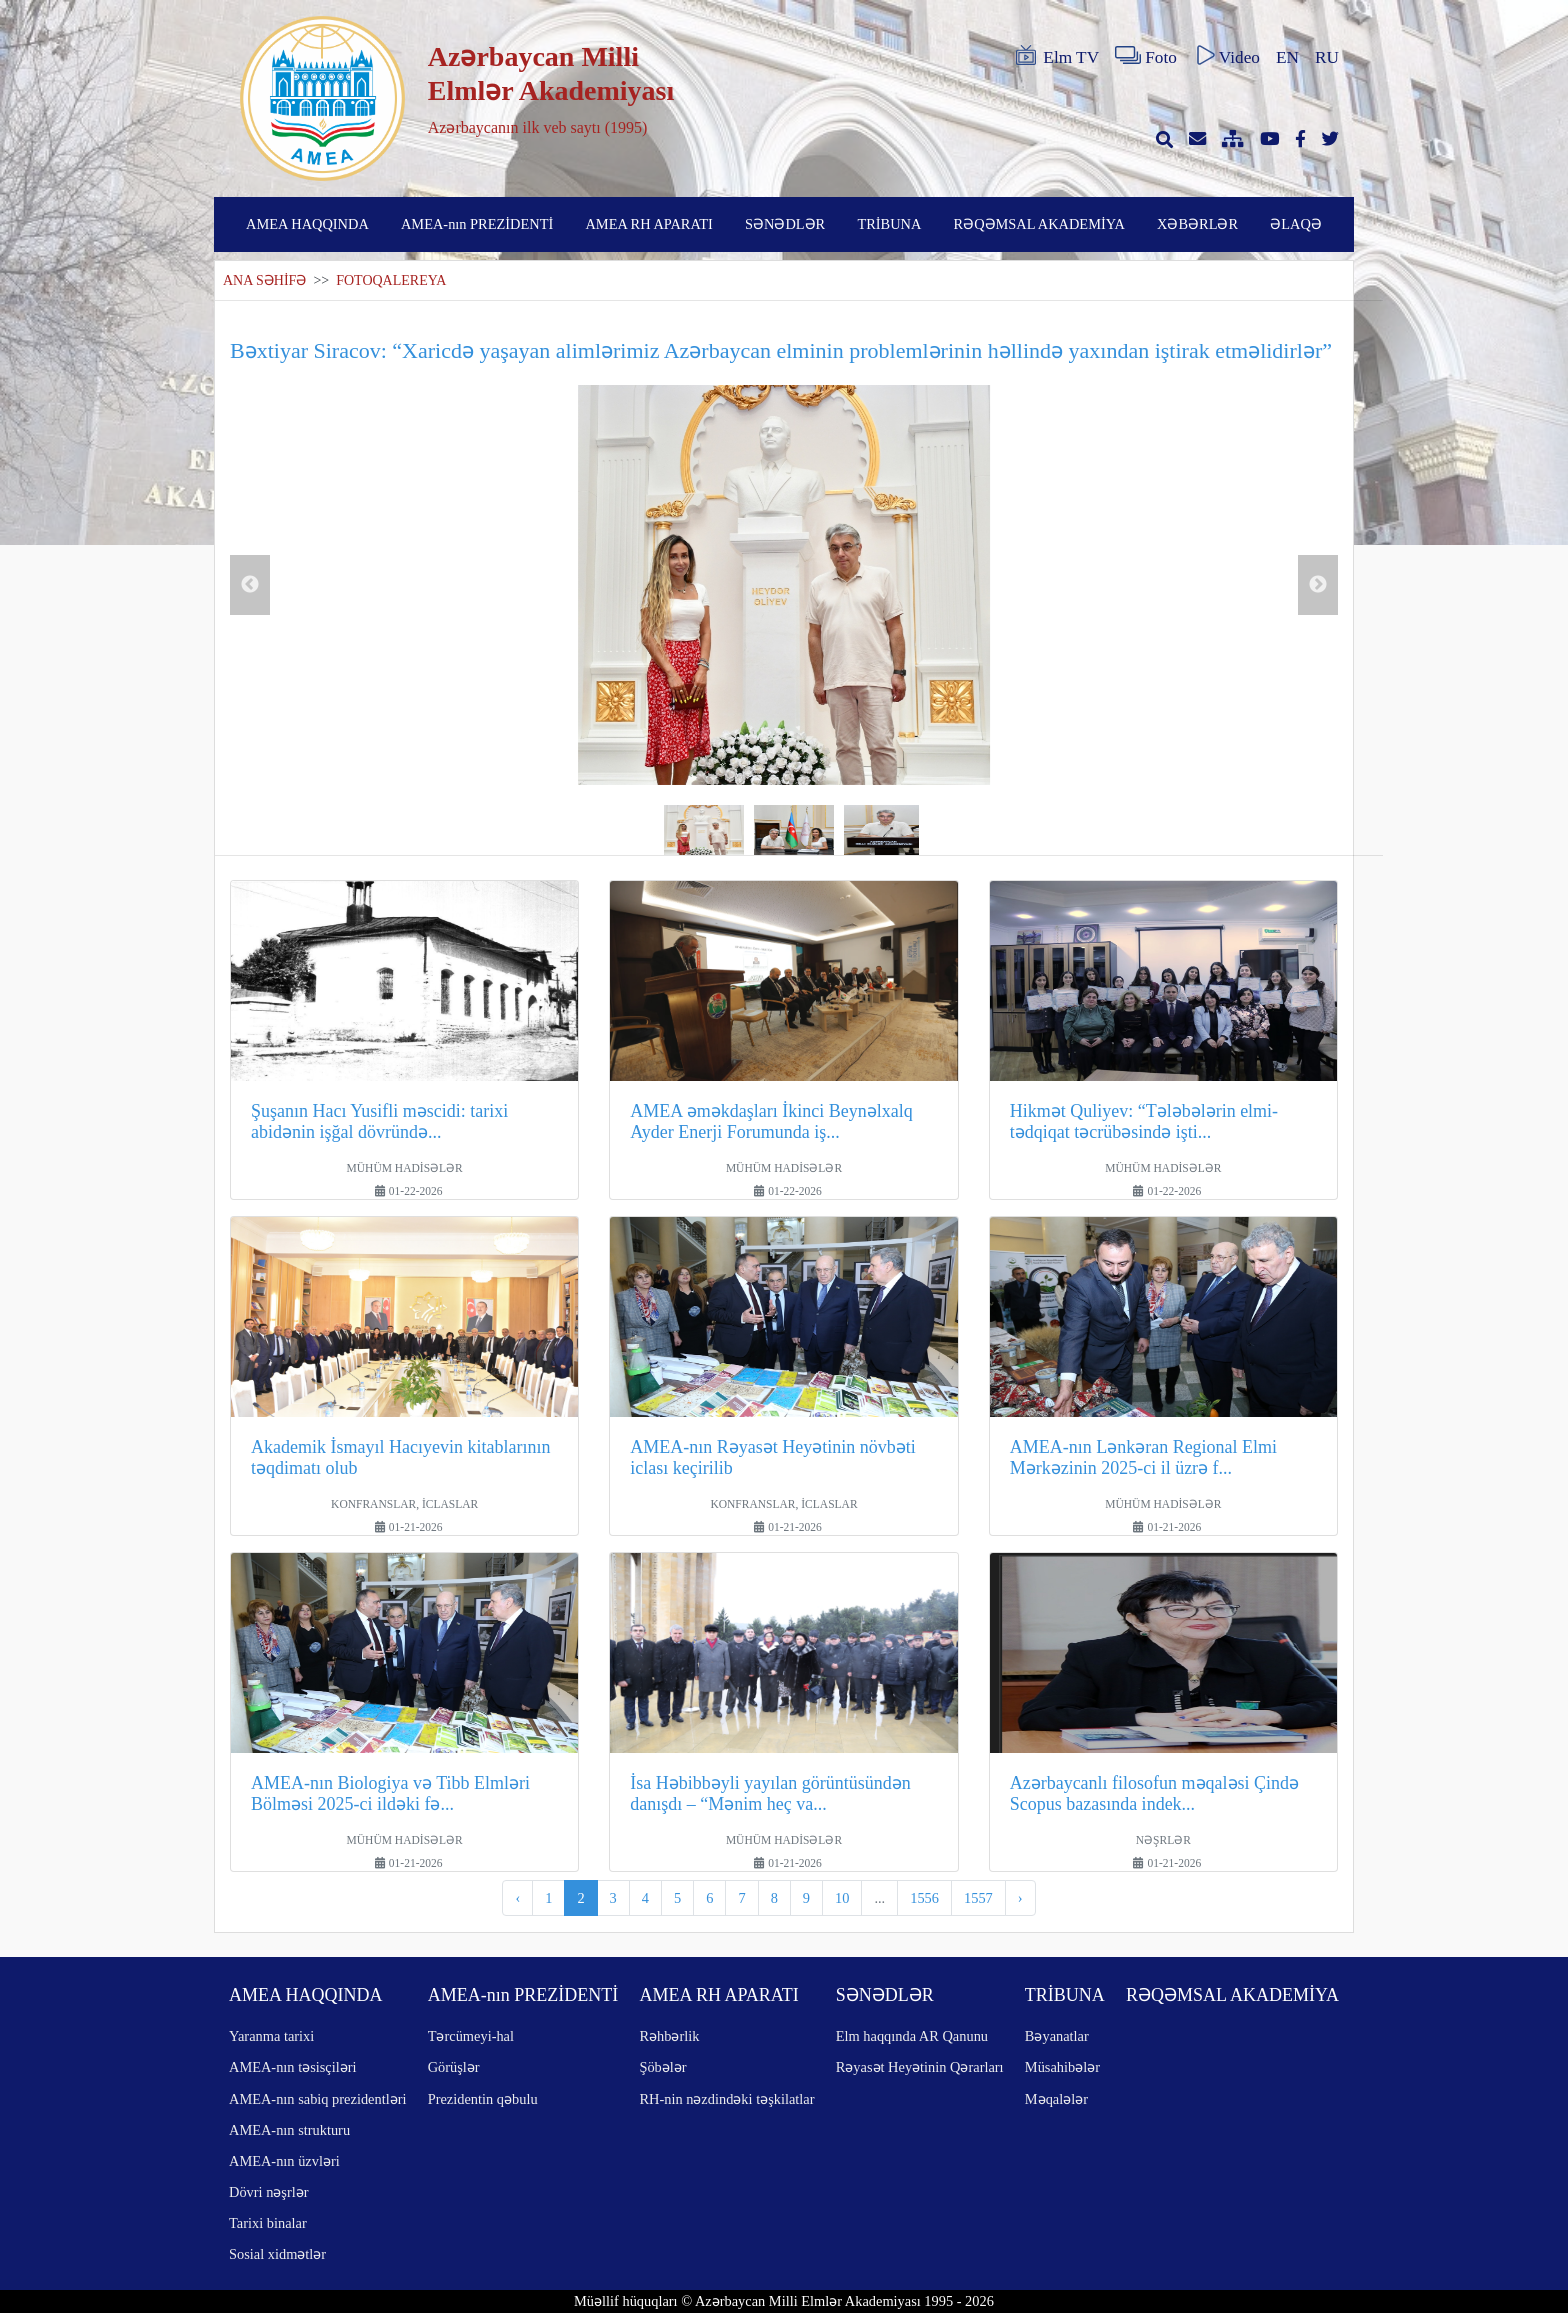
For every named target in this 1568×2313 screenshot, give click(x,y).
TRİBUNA (889, 224)
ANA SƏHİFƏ (264, 280)
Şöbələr (662, 2067)
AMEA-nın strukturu (289, 2130)
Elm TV (1056, 56)
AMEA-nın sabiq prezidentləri (317, 2099)
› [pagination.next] (1020, 1898)
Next (1318, 585)
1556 (924, 1898)
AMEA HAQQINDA (307, 224)
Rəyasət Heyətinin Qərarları (920, 2067)
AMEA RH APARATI (648, 224)
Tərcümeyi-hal (471, 2036)
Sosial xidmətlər (277, 2254)
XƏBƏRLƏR (1197, 224)
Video (1226, 56)
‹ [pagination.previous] (517, 1898)
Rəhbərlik (669, 2036)
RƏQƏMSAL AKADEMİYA (1039, 224)
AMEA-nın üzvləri (284, 2161)
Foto (1146, 56)
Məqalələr (1056, 2099)
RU (1327, 57)
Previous (250, 585)
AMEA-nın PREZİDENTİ (477, 224)
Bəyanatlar (1057, 2036)
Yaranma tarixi (271, 2036)
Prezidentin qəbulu (483, 2099)
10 (842, 1898)
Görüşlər (454, 2067)
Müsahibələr (1062, 2067)
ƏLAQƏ (1296, 224)
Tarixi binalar (268, 2223)
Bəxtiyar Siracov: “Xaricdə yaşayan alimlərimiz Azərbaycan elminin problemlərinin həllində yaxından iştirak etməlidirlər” (781, 350)
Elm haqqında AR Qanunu (912, 2036)
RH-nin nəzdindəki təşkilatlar (726, 2099)
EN (1287, 57)
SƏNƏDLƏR (785, 224)
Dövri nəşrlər (269, 2192)
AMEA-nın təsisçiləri (293, 2067)
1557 (978, 1898)
